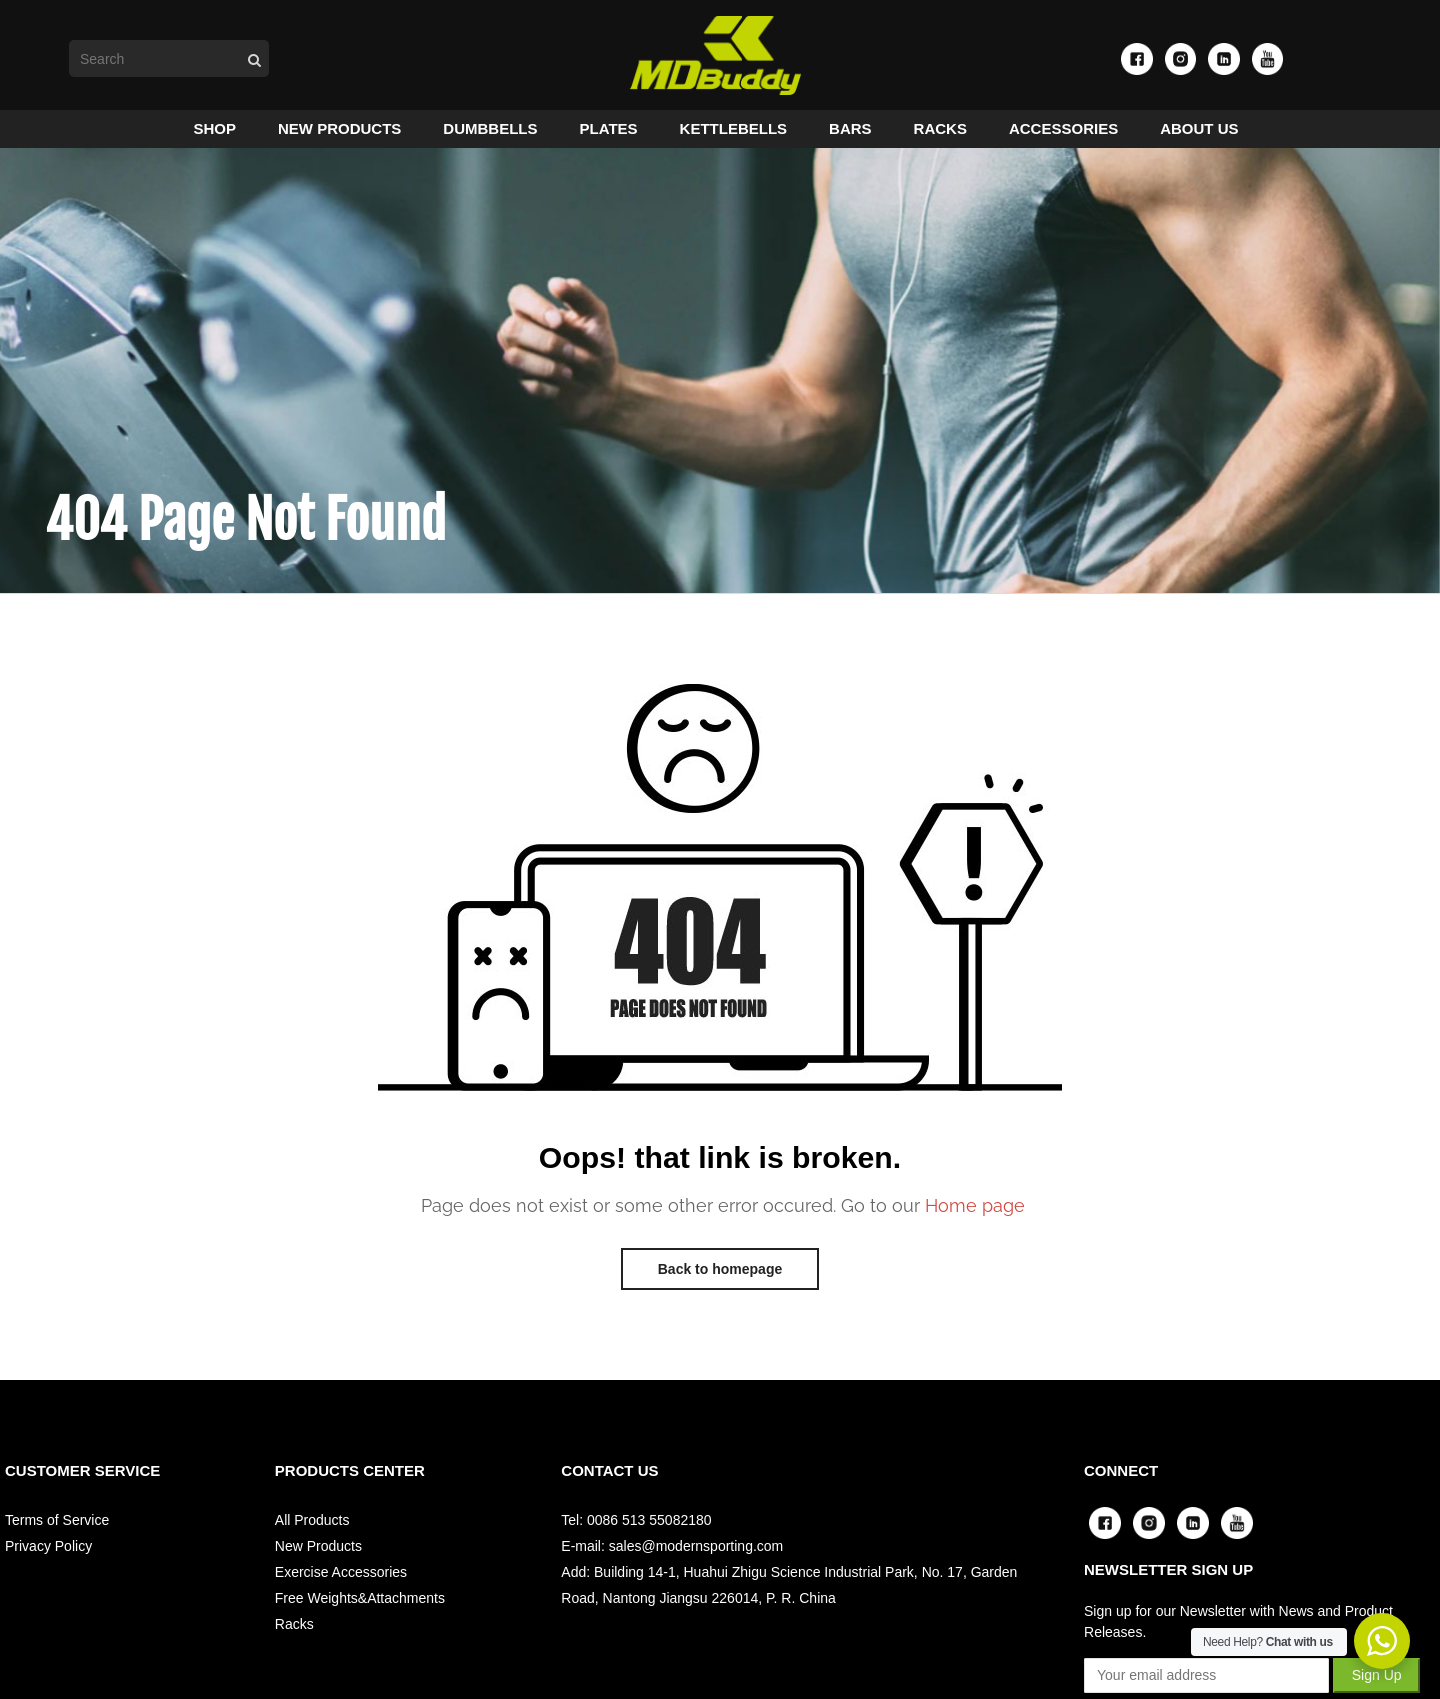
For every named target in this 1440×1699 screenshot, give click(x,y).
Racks (294, 1629)
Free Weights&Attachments (360, 1603)
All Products (312, 1525)
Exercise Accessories (341, 1577)
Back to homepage (720, 1274)
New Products (318, 1551)
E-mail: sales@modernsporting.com (672, 1551)
